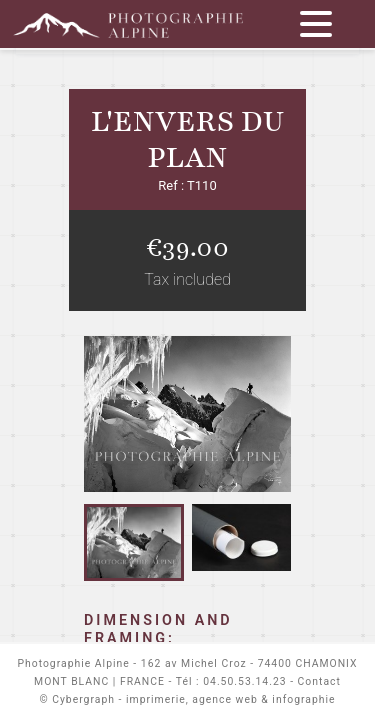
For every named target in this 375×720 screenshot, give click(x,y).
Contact (319, 681)
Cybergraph (83, 699)
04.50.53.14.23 (244, 681)
